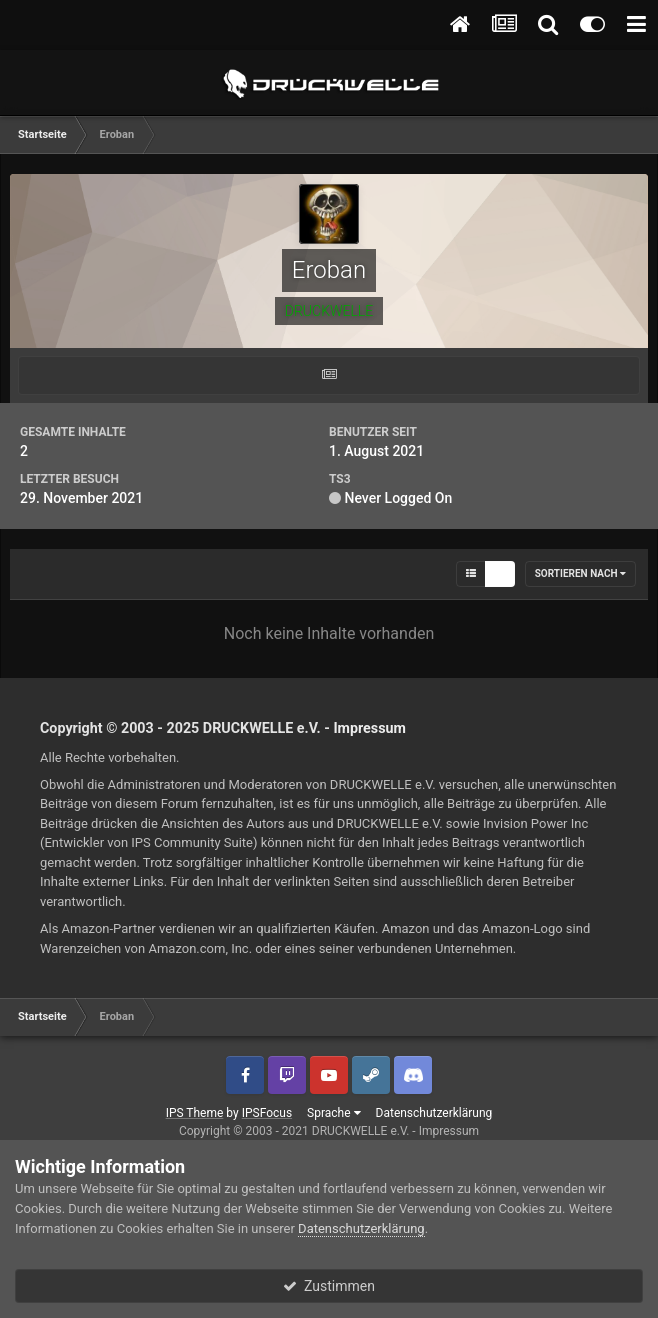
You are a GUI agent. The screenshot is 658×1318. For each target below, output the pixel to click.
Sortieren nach (580, 573)
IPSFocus (267, 1113)
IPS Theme (195, 1113)
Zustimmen (329, 1286)
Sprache (333, 1113)
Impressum (369, 728)
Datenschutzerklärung (434, 1113)
